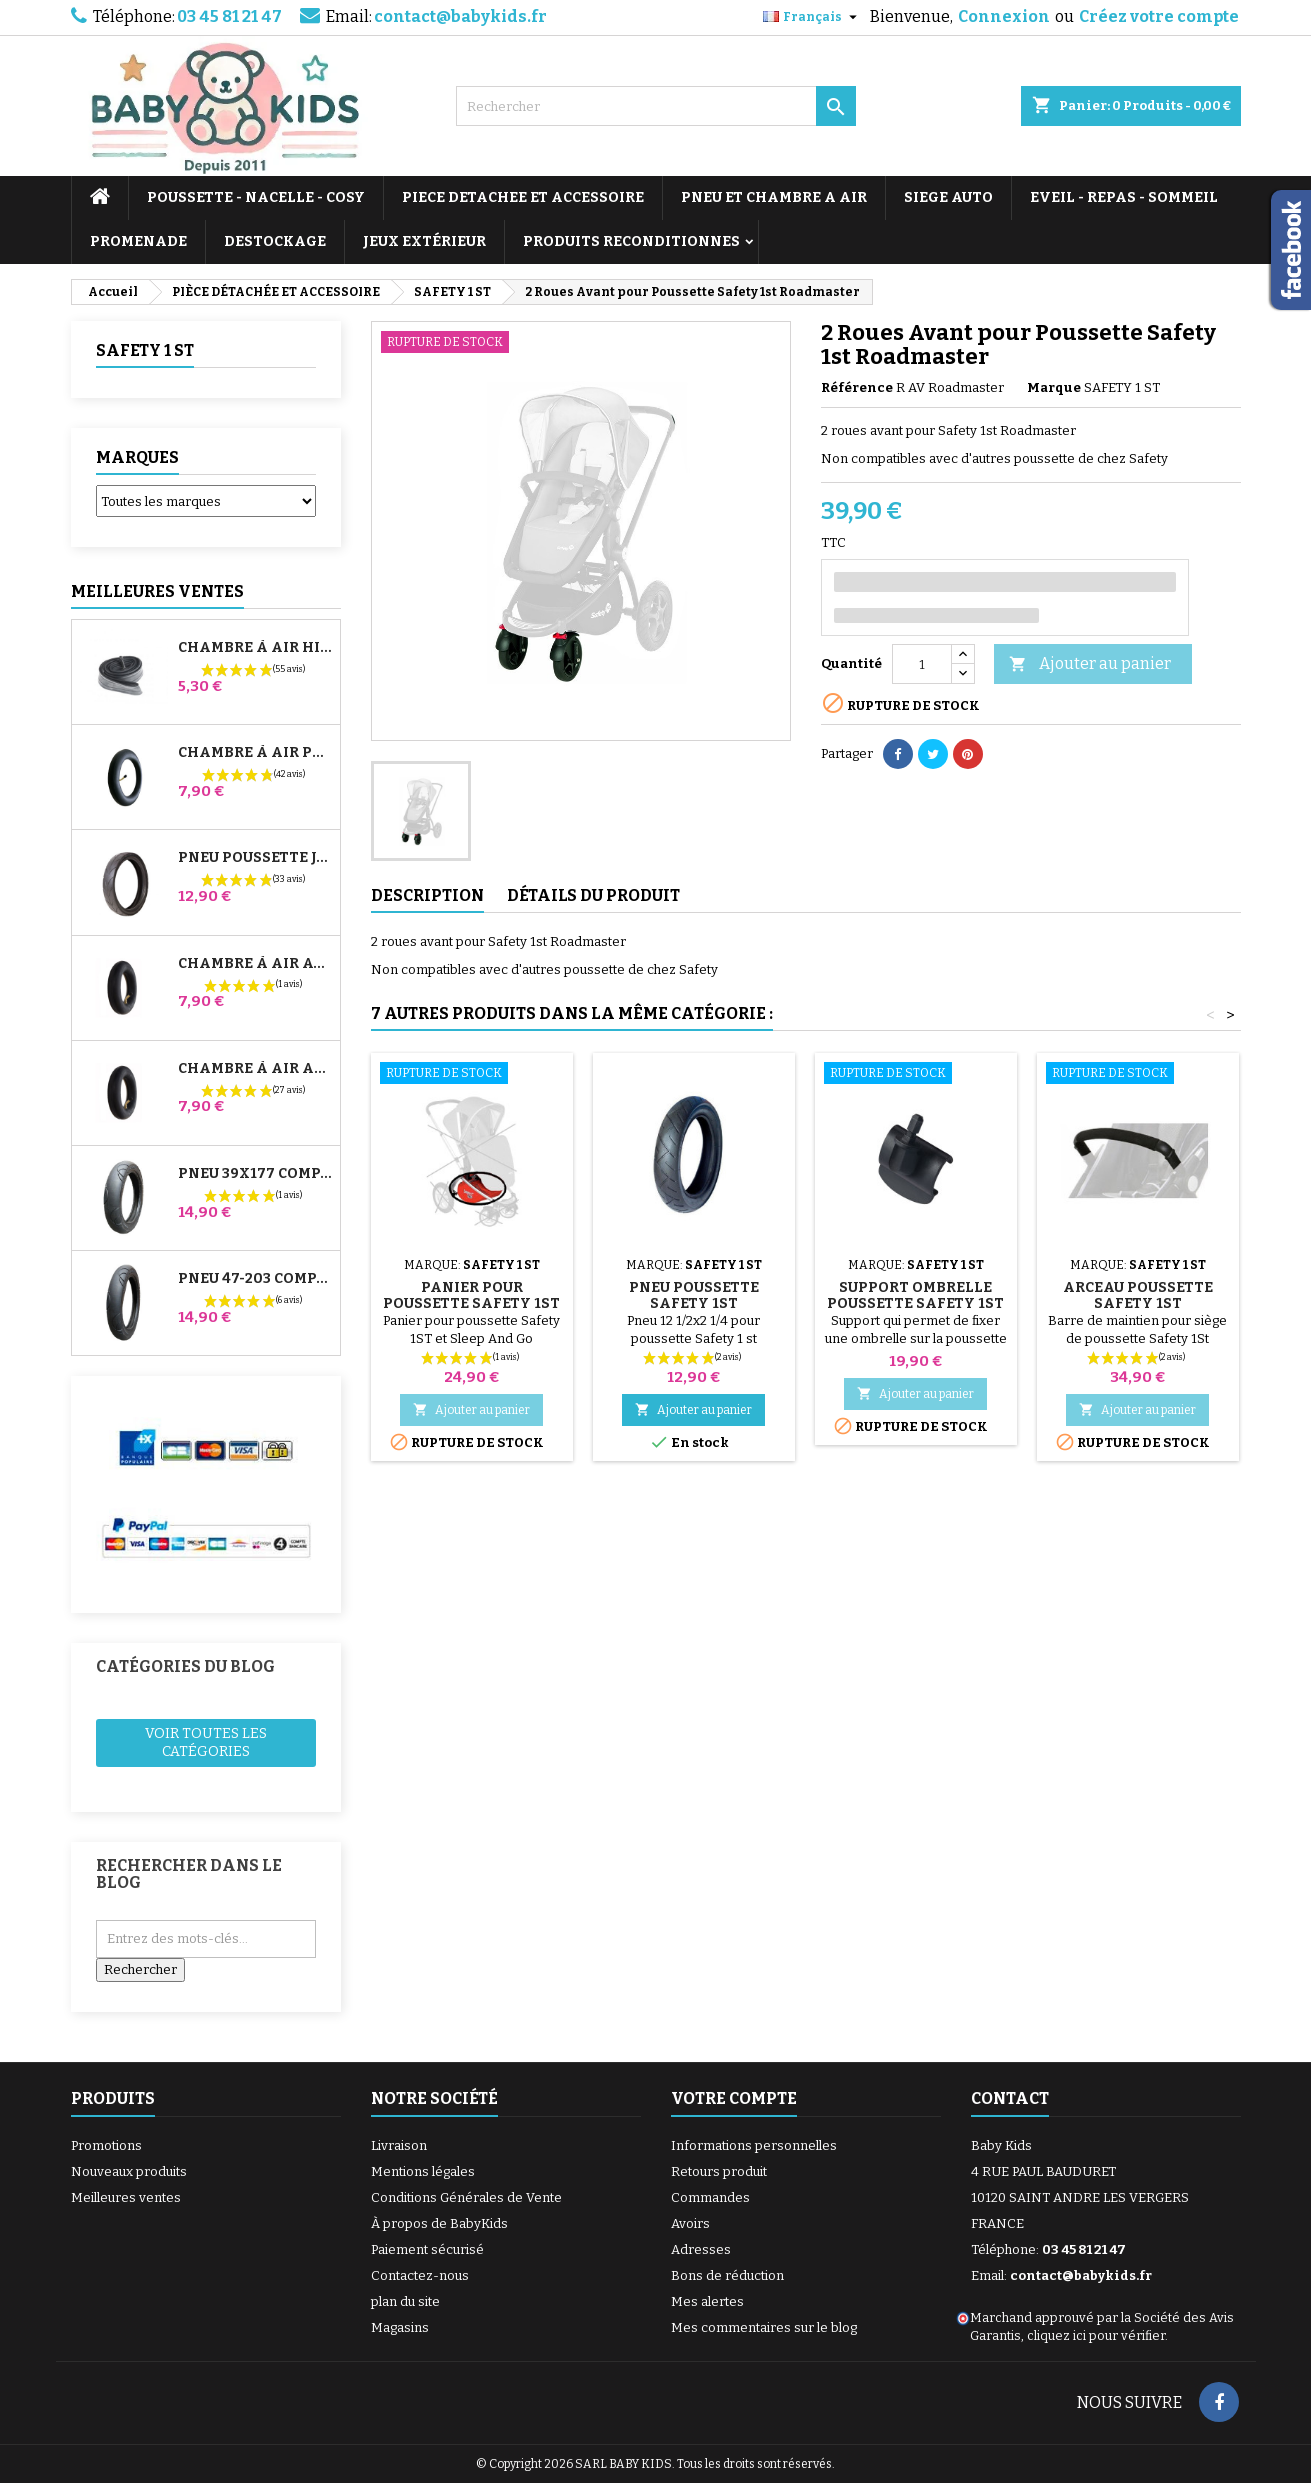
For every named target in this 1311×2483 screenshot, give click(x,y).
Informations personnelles (754, 2145)
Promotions (106, 2145)
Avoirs (690, 2223)
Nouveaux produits (129, 2171)
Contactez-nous (420, 2275)
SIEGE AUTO (948, 197)
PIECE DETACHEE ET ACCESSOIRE (523, 197)
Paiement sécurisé (427, 2249)
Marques (137, 457)
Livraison (399, 2145)
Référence (857, 387)
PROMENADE (138, 241)
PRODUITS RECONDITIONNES (631, 241)
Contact (1010, 2098)
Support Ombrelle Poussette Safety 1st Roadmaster (915, 1303)
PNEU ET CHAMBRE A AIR (774, 197)
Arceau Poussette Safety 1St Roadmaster (1138, 1303)
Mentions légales (423, 2171)
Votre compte (734, 2098)
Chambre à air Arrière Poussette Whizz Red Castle (255, 1069)
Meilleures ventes (126, 2197)
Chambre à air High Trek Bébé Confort (255, 648)
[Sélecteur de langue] (812, 17)
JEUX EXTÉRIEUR (424, 241)
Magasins (400, 2327)
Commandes (710, 2197)
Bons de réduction (727, 2275)
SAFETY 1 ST (145, 350)
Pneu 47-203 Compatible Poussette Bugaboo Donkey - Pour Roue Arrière (255, 1279)
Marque (1054, 387)
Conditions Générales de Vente (466, 2197)
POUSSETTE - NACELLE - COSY (256, 197)
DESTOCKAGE (275, 241)
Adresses (701, 2249)
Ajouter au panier (1090, 664)
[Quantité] (922, 664)
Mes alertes (707, 2301)
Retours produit (719, 2171)
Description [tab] (427, 895)
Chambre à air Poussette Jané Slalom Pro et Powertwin (255, 753)
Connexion (1004, 16)
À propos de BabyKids (439, 2223)
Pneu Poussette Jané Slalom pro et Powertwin (255, 858)
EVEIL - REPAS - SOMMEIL (1124, 197)
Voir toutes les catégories (206, 1742)
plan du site (405, 2301)
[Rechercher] (656, 106)
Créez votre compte (1159, 16)
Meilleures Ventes (157, 591)
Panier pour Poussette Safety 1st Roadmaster (471, 1303)
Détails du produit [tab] (593, 895)
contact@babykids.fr (460, 16)
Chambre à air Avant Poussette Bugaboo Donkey (255, 964)
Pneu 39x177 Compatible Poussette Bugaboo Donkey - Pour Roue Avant (255, 1174)
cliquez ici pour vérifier (1096, 2335)
